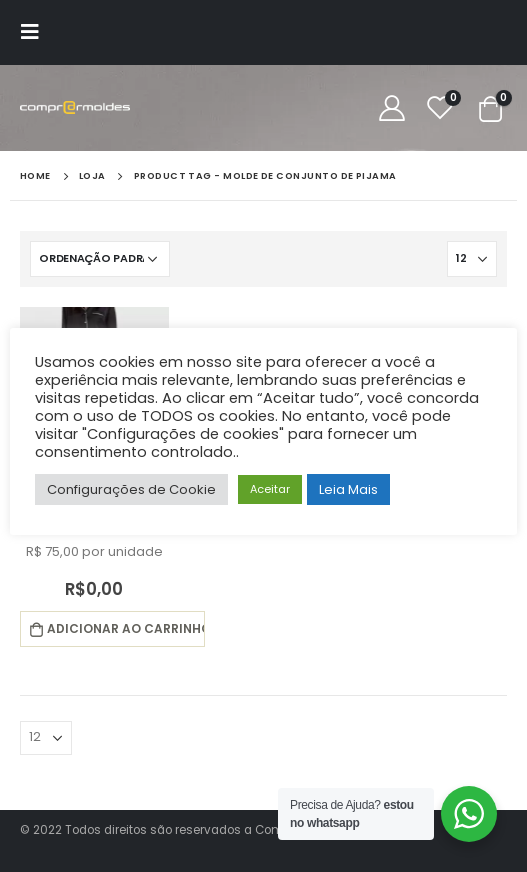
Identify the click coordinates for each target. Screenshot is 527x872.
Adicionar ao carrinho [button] (125, 628)
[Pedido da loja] (100, 259)
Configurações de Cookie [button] (131, 489)
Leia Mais (348, 489)
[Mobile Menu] (36, 32)
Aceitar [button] (270, 489)
